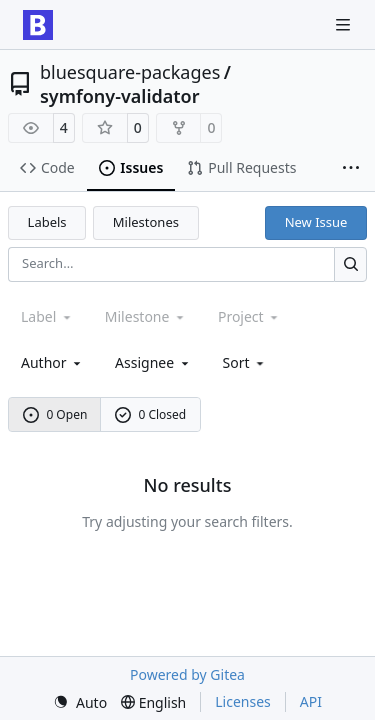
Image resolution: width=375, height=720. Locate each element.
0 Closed (151, 414)
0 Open (55, 414)
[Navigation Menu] (345, 24)
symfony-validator (120, 96)
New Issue (316, 222)
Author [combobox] (52, 362)
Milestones (146, 222)
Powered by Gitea (187, 674)
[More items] (351, 169)
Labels (47, 222)
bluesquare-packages (130, 72)
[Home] (38, 25)
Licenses (243, 701)
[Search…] (350, 264)
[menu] (245, 362)
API (311, 701)
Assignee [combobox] (153, 362)
